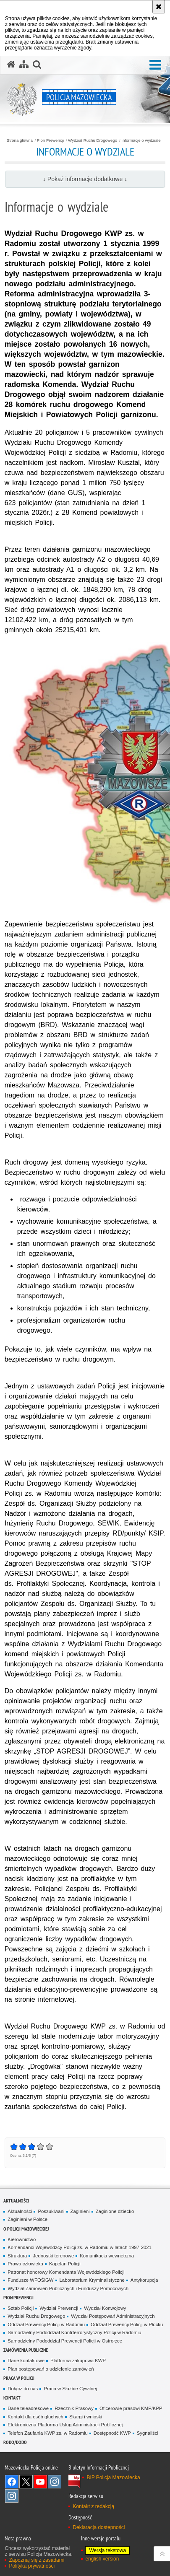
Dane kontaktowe (26, 2360)
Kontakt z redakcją (93, 2506)
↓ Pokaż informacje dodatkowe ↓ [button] (85, 179)
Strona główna (20, 140)
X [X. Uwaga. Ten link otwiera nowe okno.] (26, 2481)
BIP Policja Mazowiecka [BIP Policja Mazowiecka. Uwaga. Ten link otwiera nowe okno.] (113, 2477)
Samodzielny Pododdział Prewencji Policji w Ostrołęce (65, 2340)
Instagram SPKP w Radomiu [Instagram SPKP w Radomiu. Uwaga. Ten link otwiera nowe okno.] (11, 2496)
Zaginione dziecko (115, 2211)
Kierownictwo (22, 2239)
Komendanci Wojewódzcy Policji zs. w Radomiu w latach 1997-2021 (80, 2247)
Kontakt (12, 2397)
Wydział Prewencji (58, 2308)
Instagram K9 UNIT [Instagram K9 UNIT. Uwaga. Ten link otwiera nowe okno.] (54, 2481)
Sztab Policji (21, 2308)
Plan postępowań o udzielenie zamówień (51, 2368)
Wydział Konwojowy (105, 2308)
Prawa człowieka (25, 2263)
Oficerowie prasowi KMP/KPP (130, 2408)
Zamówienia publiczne (25, 2350)
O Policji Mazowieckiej (26, 2229)
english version (102, 2559)
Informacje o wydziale (140, 140)
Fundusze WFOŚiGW (30, 2280)
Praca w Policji (18, 2378)
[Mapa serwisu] (24, 64)
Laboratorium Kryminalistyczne (92, 2280)
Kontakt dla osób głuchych (35, 2416)
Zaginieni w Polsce (27, 2219)
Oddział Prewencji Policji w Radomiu (46, 2324)
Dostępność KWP (112, 2433)
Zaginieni (80, 2211)
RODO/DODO (15, 2442)
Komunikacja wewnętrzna (107, 2255)
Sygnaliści (147, 2433)
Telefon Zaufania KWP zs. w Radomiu (47, 2433)
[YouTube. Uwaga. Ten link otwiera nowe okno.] (40, 2481)
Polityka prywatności (32, 2566)
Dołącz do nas (23, 2388)
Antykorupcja (144, 2280)
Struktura (17, 2255)
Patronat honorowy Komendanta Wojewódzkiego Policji (66, 2272)
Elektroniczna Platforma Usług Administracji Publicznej (65, 2424)
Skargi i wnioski (85, 2416)
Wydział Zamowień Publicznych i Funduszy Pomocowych (68, 2288)
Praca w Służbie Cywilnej (70, 2388)
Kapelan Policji (65, 2263)
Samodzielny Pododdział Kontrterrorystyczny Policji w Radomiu (74, 2332)
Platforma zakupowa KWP (78, 2360)
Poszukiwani (51, 2211)
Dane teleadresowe (28, 2408)
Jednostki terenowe (53, 2255)
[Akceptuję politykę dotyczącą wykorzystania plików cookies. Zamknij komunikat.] (158, 6)
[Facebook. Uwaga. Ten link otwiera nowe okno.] (11, 2481)
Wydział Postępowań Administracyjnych (112, 2316)
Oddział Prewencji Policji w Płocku (127, 2324)
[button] (155, 65)
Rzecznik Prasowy (74, 2408)
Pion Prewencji (50, 140)
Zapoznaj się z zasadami (36, 2560)
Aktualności (16, 2200)
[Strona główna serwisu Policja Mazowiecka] (11, 64)
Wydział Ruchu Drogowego (92, 140)
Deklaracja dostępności (99, 2527)
